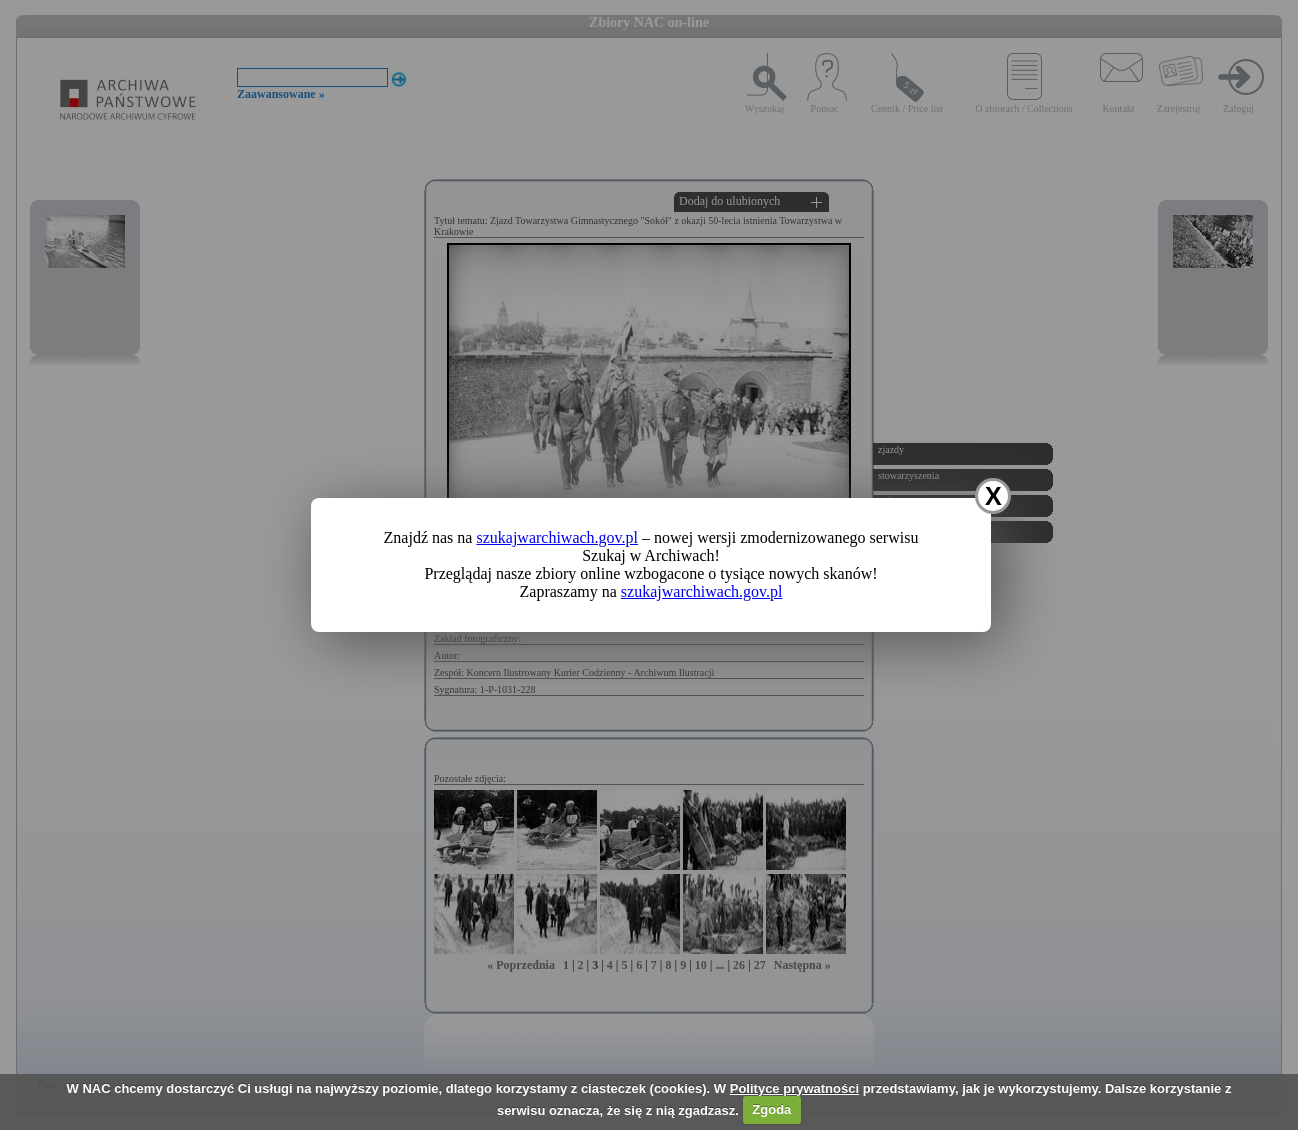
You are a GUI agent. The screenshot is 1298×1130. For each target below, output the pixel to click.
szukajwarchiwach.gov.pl (557, 537)
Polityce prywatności (794, 1088)
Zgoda (771, 1109)
